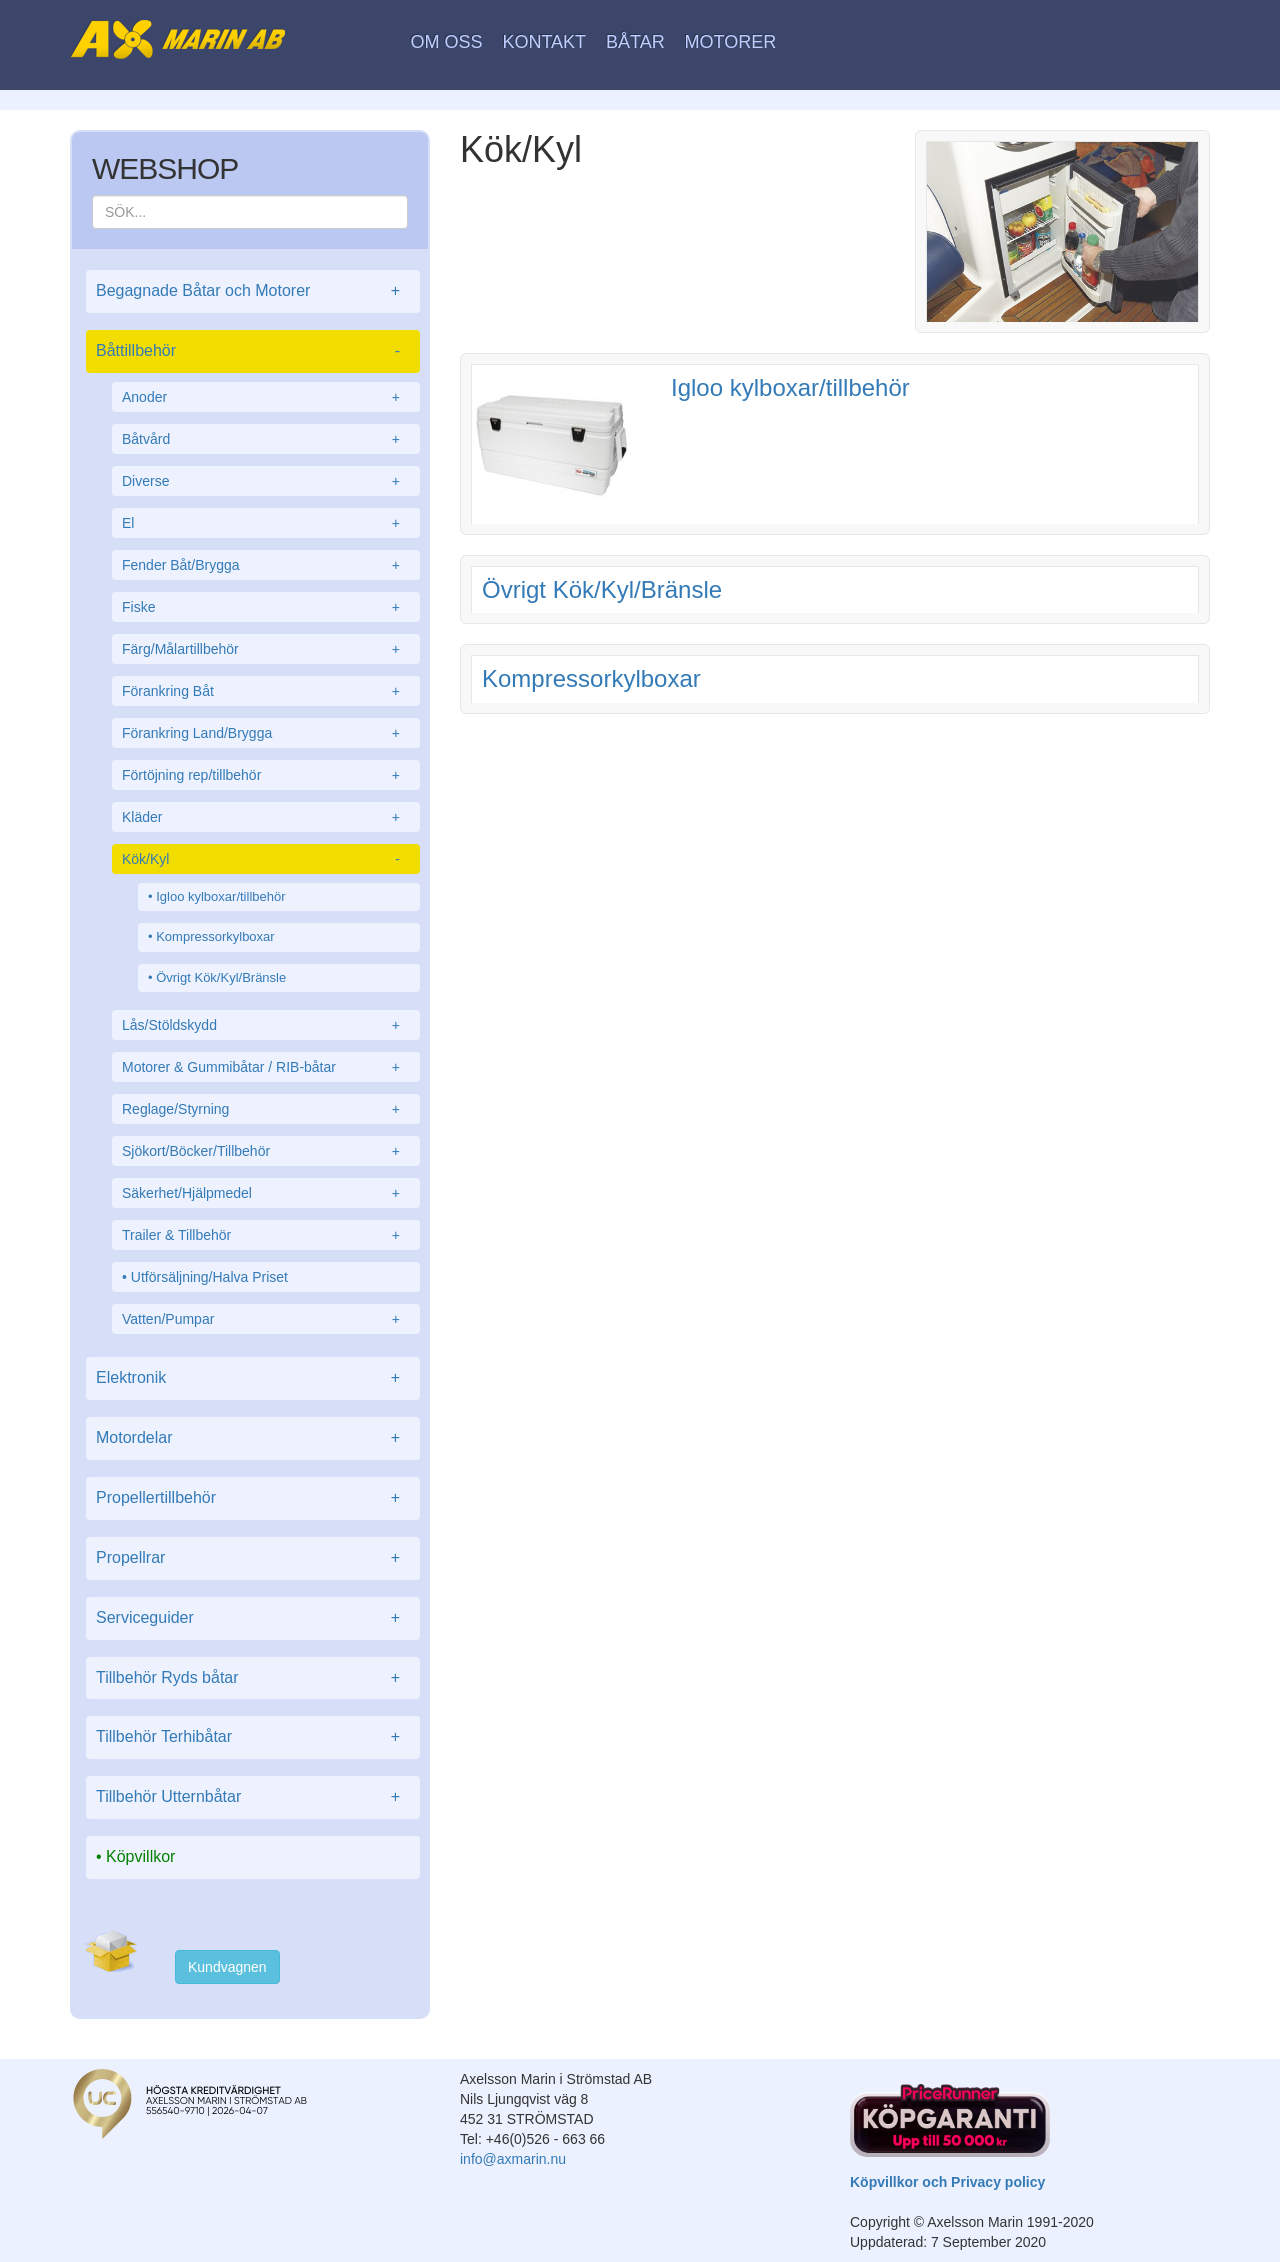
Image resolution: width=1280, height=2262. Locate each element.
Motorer (731, 42)
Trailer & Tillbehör (266, 1235)
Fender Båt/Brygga (266, 565)
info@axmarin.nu (513, 2159)
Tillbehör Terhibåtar (253, 1737)
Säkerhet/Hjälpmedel (266, 1193)
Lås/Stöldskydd (266, 1025)
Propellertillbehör (253, 1498)
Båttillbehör (253, 351)
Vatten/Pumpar (266, 1319)
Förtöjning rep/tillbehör (266, 775)
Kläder (266, 817)
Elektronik (253, 1378)
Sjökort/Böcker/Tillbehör (266, 1151)
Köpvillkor (140, 1856)
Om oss (447, 42)
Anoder (266, 397)
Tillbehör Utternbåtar (253, 1797)
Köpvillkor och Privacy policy (947, 2182)
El (266, 523)
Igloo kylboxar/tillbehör (220, 896)
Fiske (266, 607)
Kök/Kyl (266, 859)
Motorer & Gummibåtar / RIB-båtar (266, 1067)
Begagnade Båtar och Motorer (253, 291)
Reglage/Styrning (266, 1109)
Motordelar (253, 1438)
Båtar (635, 42)
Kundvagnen (227, 1967)
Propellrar (253, 1558)
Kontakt (544, 42)
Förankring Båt (266, 691)
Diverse (266, 481)
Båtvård (266, 439)
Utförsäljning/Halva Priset (209, 1277)
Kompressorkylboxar (215, 936)
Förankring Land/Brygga (266, 733)
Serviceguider (253, 1618)
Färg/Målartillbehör (266, 649)
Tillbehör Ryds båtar (253, 1678)
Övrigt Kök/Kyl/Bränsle (221, 977)
